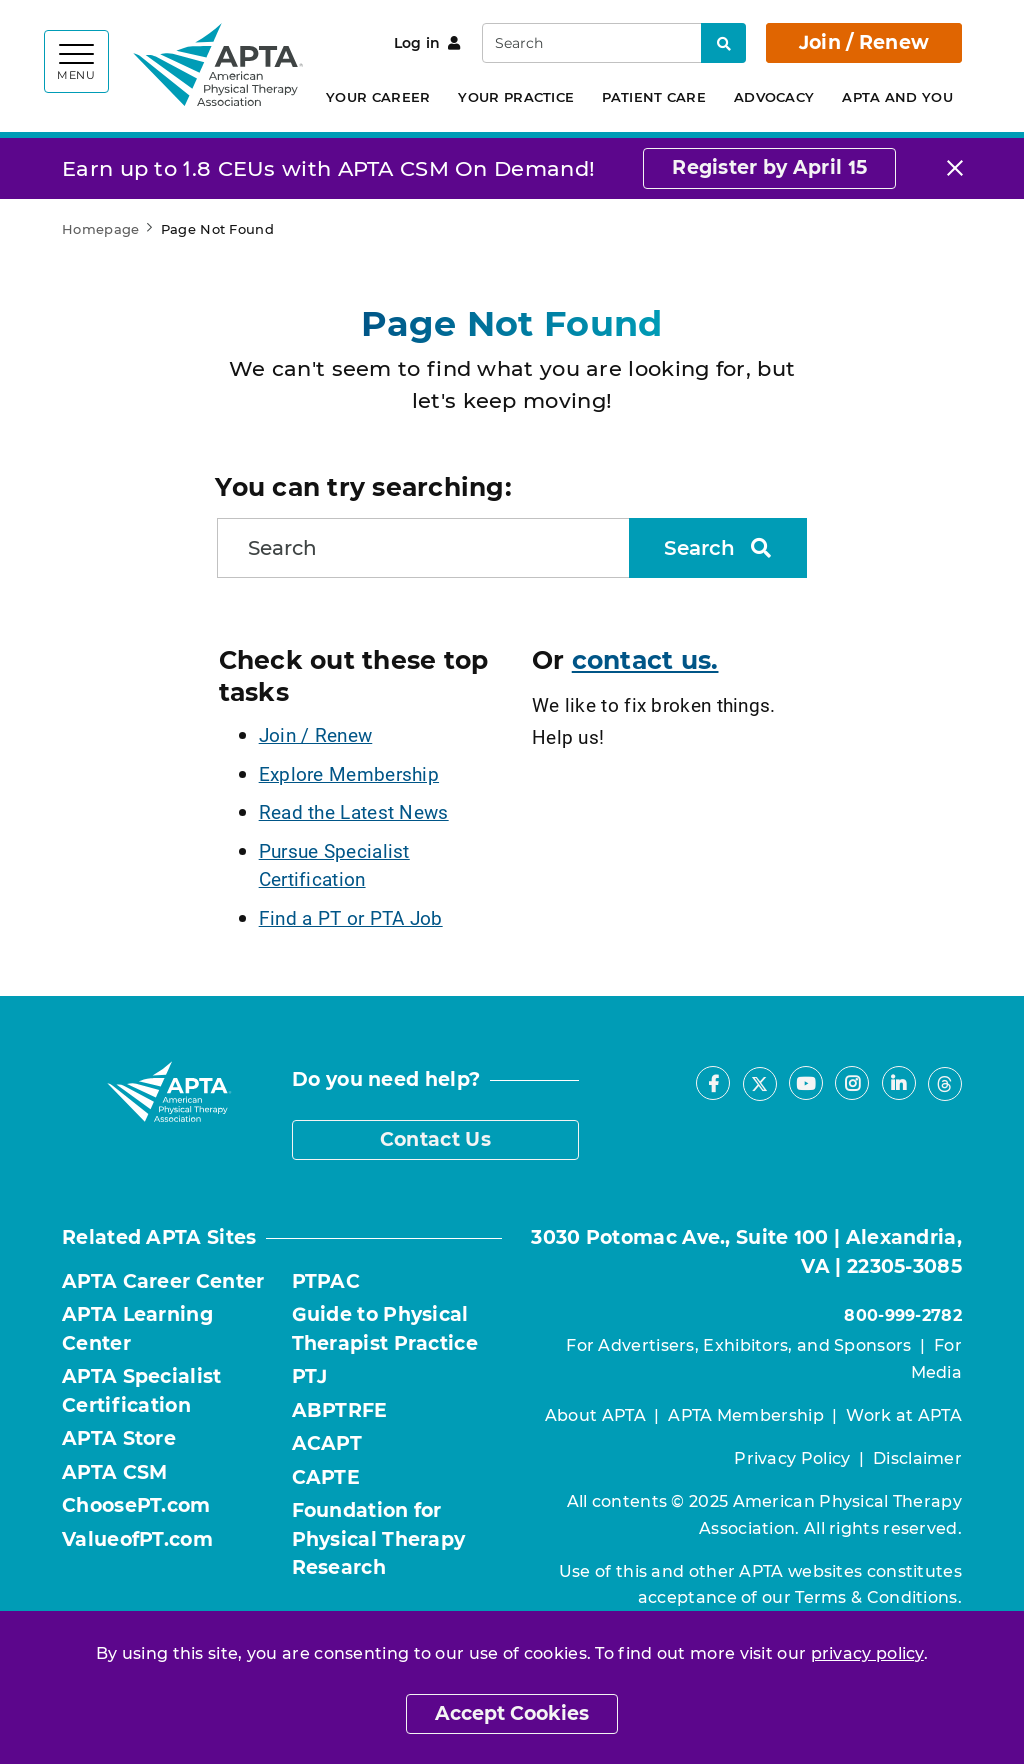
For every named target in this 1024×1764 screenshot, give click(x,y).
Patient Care (654, 97)
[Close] (955, 168)
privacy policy (867, 1653)
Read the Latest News (354, 811)
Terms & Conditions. (878, 1597)
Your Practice (516, 97)
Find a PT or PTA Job (351, 917)
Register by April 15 (769, 167)
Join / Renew (864, 42)
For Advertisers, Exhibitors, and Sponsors (738, 1345)
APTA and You (897, 97)
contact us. (645, 660)
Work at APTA (904, 1415)
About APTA (595, 1415)
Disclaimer (917, 1458)
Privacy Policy (792, 1458)
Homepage (100, 229)
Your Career (378, 97)
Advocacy (774, 97)
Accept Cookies (512, 1713)
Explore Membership (349, 773)
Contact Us (435, 1139)
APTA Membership (746, 1415)
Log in (427, 43)
